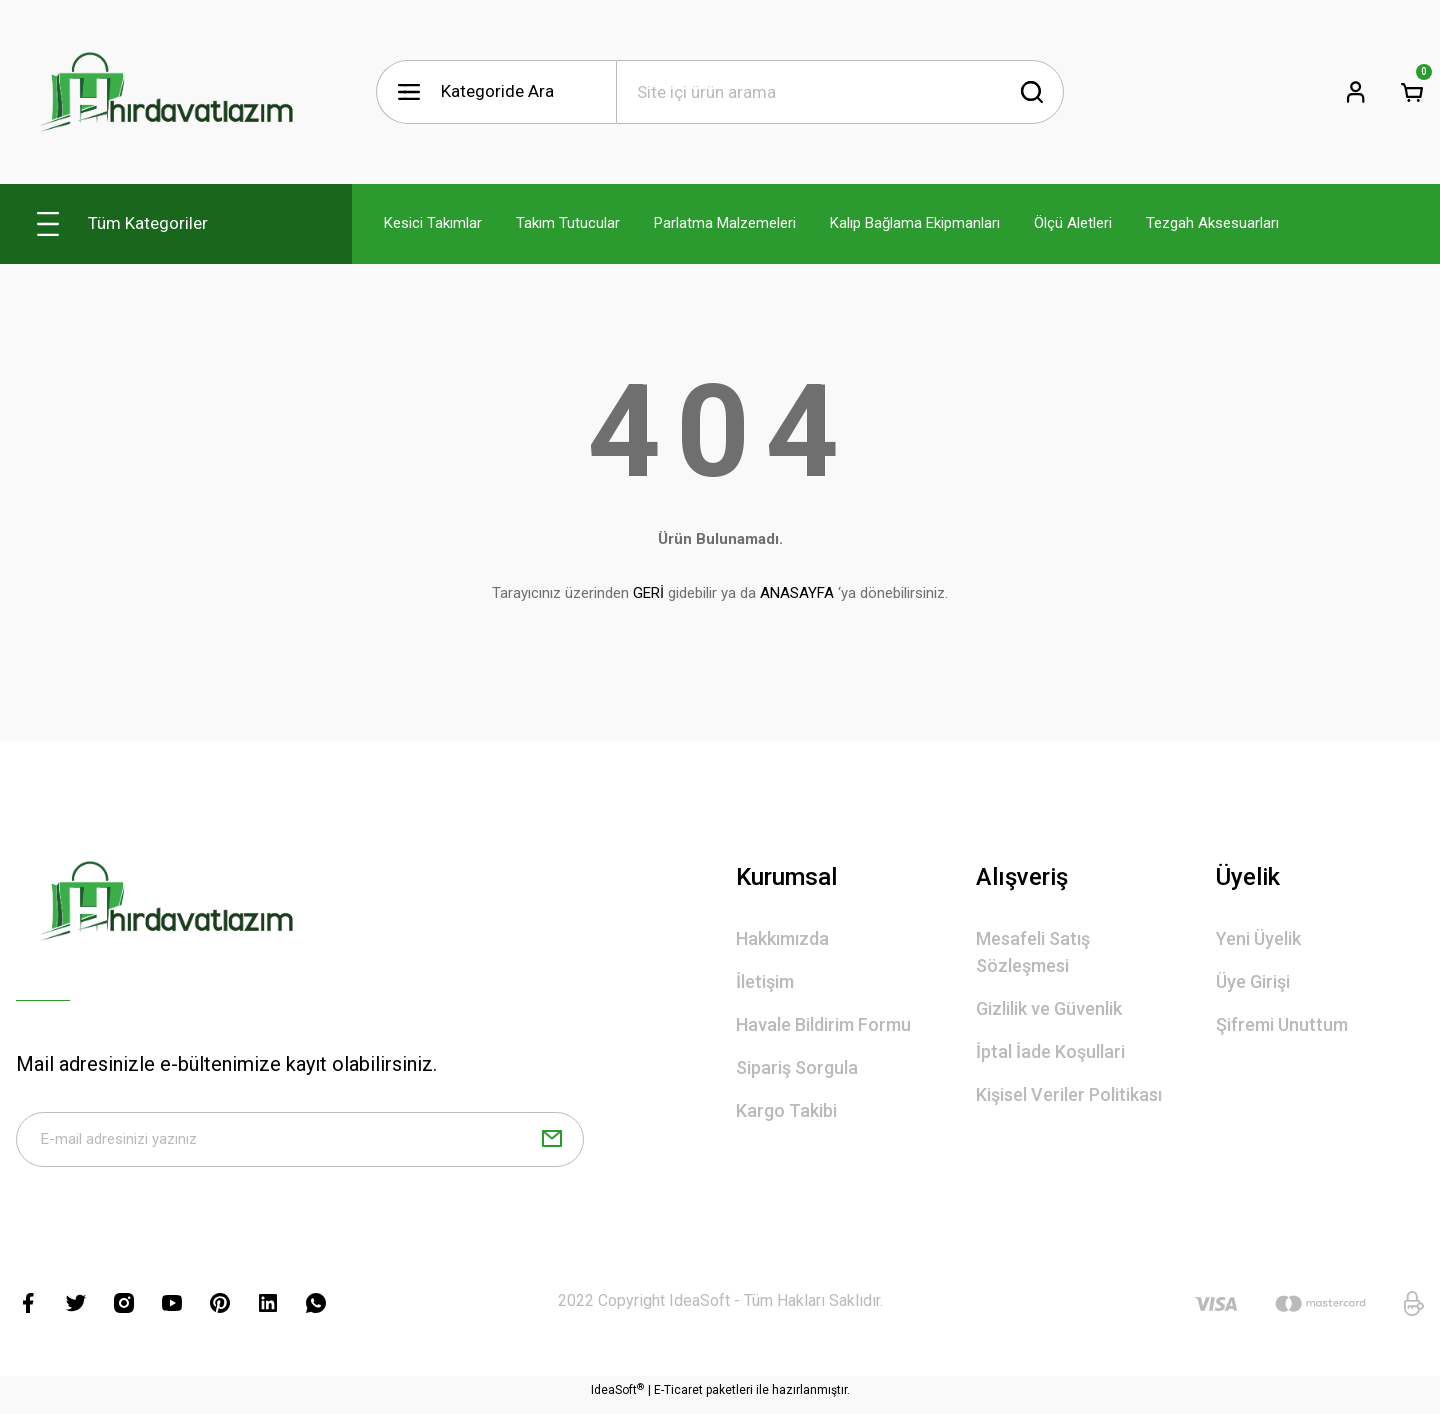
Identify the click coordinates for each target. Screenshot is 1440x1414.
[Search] (840, 92)
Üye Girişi (1253, 981)
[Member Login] (1356, 92)
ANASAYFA (797, 593)
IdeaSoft (617, 1399)
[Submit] (552, 1144)
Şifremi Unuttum (1282, 1024)
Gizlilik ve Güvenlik (1049, 1008)
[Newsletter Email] (300, 1144)
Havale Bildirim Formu (823, 1024)
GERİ (648, 593)
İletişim (765, 981)
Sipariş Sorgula (797, 1067)
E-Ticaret (678, 1400)
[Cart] (1412, 92)
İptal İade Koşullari (1050, 1051)
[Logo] (166, 92)
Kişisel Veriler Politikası (1069, 1094)
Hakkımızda (782, 938)
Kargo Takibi (786, 1110)
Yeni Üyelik (1258, 938)
